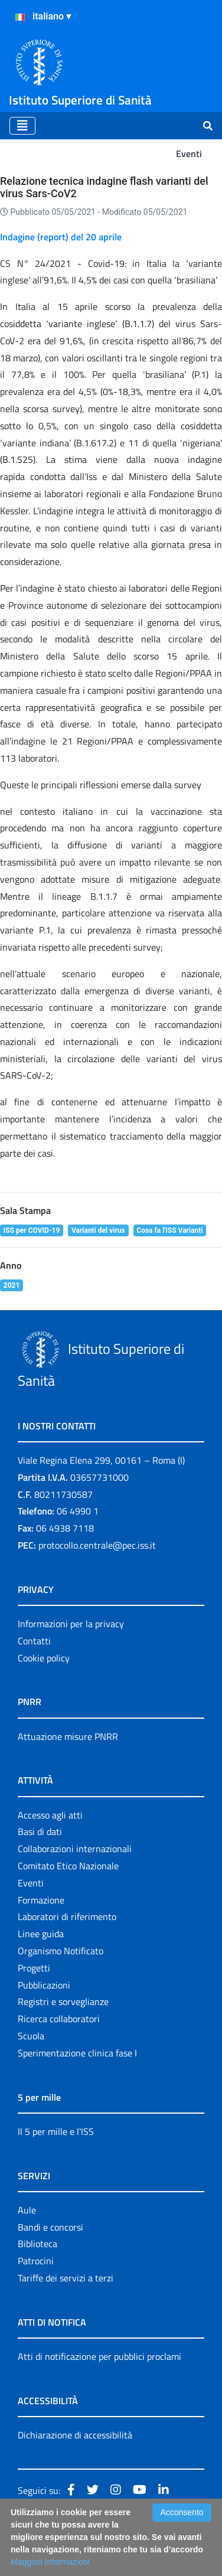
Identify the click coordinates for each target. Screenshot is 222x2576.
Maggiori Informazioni (50, 2562)
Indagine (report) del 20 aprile (61, 237)
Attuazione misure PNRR (68, 1736)
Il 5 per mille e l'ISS (56, 2131)
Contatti (34, 1641)
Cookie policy (44, 1658)
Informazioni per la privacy (71, 1624)
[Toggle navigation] (22, 126)
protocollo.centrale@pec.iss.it (97, 1545)
